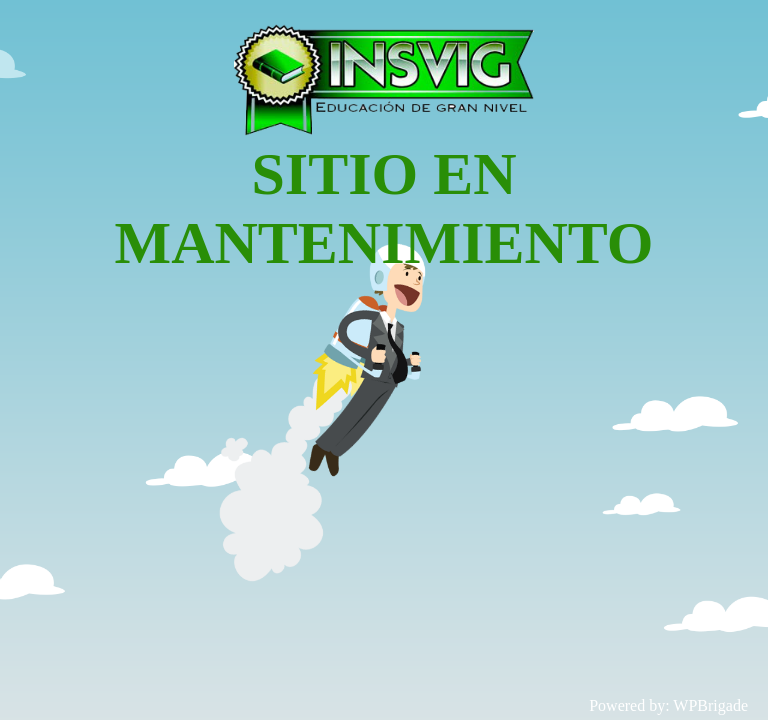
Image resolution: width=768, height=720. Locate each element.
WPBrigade (710, 705)
